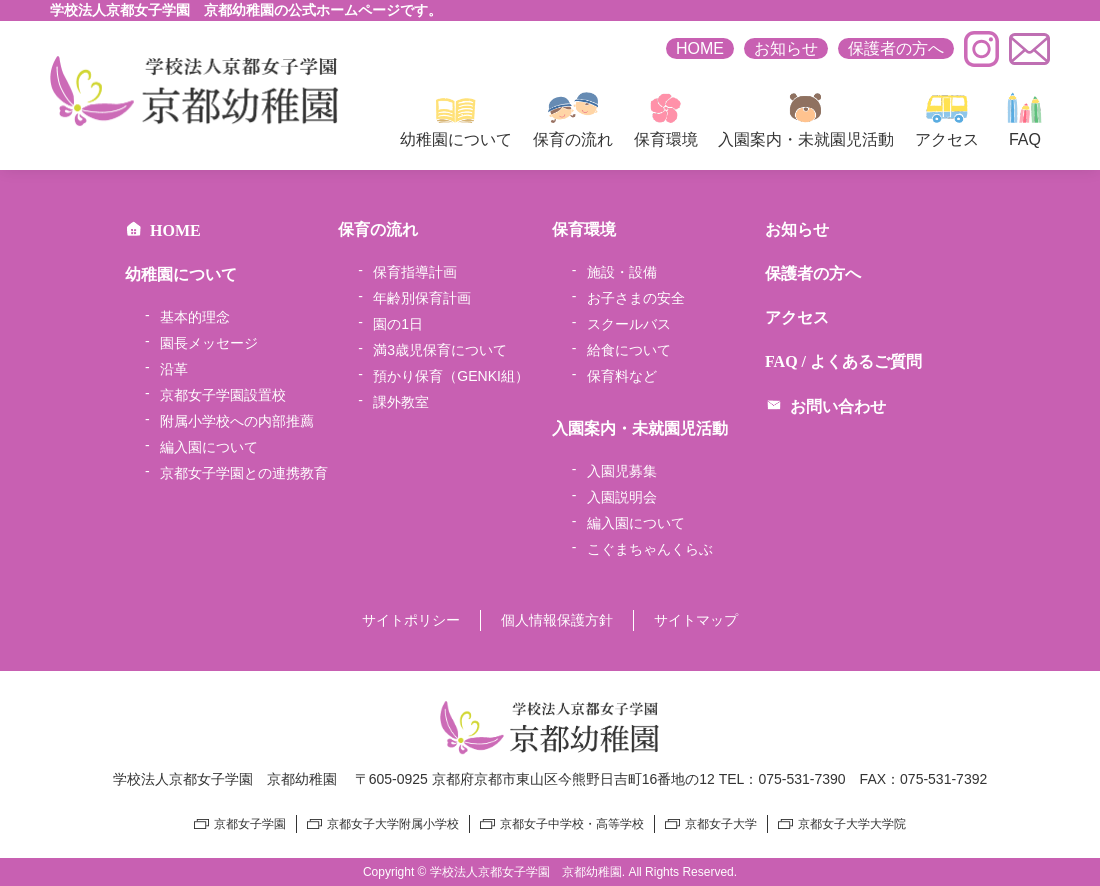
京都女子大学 (721, 824)
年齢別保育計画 (422, 298)
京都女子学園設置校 (223, 395)
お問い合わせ (825, 406)
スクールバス (629, 324)
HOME (700, 48)
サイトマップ (696, 620)
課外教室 (401, 402)
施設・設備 (622, 272)
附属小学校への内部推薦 (237, 421)
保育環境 (666, 120)
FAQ (1025, 120)
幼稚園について (456, 120)
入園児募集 (622, 471)
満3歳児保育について (440, 350)
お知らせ (786, 48)
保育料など (622, 376)
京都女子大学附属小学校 (393, 824)
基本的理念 (195, 317)
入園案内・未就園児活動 (806, 120)
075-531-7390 (801, 779)
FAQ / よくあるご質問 (843, 361)
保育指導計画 (415, 272)
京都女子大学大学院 (852, 824)
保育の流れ (573, 120)
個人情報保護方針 (557, 620)
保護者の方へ (896, 48)
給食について (629, 350)
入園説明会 (622, 497)
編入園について (209, 447)
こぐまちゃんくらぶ (650, 549)
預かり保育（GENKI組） (451, 376)
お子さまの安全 (636, 298)
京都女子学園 (250, 824)
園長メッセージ (209, 343)
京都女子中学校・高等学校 (572, 824)
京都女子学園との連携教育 (244, 473)
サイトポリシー (411, 620)
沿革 (174, 369)
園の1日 (398, 324)
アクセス (947, 120)
